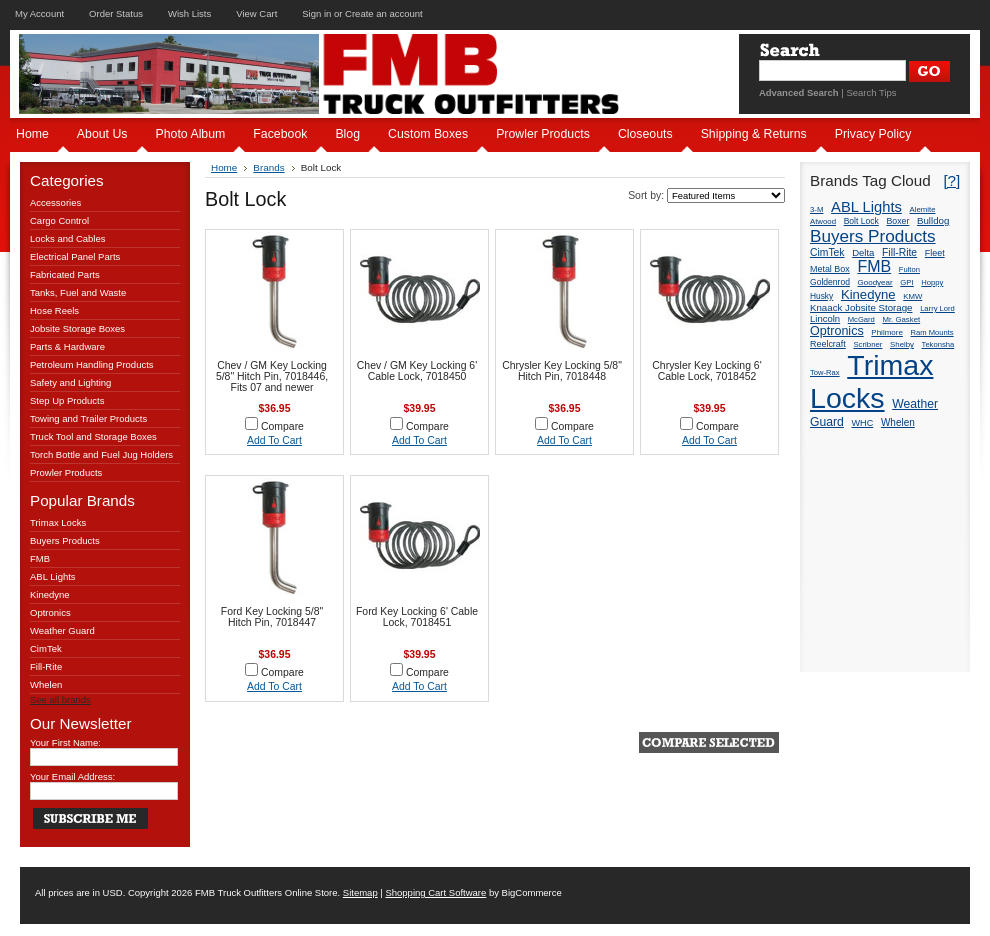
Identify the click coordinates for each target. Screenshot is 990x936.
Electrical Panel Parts (75, 256)
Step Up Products (67, 400)
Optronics (50, 612)
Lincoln (825, 318)
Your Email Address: (72, 776)
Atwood (823, 221)
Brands (268, 167)
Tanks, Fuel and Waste (78, 292)
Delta (863, 252)
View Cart (256, 13)
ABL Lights (53, 576)
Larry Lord (937, 308)
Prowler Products (66, 472)
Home (224, 167)
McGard (861, 319)
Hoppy (932, 282)
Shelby (902, 344)
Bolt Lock (861, 221)
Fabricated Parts (65, 274)
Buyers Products (65, 540)
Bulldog (933, 220)
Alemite (923, 209)
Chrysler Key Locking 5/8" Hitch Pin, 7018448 (562, 371)
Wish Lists (189, 13)
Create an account (384, 13)
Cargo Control (59, 220)
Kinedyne (50, 594)
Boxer (897, 221)
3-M (816, 209)
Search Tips (871, 92)
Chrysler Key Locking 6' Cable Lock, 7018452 (706, 371)
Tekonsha (938, 344)
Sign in (316, 13)
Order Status (116, 13)
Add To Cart (274, 440)
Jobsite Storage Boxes (77, 328)
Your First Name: (65, 742)
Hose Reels (54, 310)
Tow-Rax (825, 372)
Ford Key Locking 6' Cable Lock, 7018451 (417, 617)
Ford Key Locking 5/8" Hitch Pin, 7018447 (272, 617)
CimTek (46, 648)
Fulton (909, 269)
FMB (40, 558)
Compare (282, 426)
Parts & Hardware (67, 346)
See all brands (60, 699)
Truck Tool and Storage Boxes (93, 436)
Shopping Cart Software (435, 892)
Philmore (887, 332)
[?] (951, 180)
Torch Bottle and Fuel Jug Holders (101, 454)
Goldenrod (830, 282)
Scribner (867, 344)
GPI (906, 282)
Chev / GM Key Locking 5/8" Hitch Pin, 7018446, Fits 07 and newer (272, 376)
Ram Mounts (932, 332)
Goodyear (875, 282)
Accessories (55, 202)
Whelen (46, 684)
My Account (39, 13)
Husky (821, 296)
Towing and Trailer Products (88, 418)
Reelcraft (828, 344)
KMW (912, 296)
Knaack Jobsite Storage (861, 307)
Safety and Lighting (70, 382)
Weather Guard (62, 630)
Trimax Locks (58, 522)
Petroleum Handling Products (92, 364)
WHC (862, 423)
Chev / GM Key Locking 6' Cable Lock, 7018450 (417, 371)
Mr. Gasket (901, 319)
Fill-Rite (46, 666)
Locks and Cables (68, 238)
